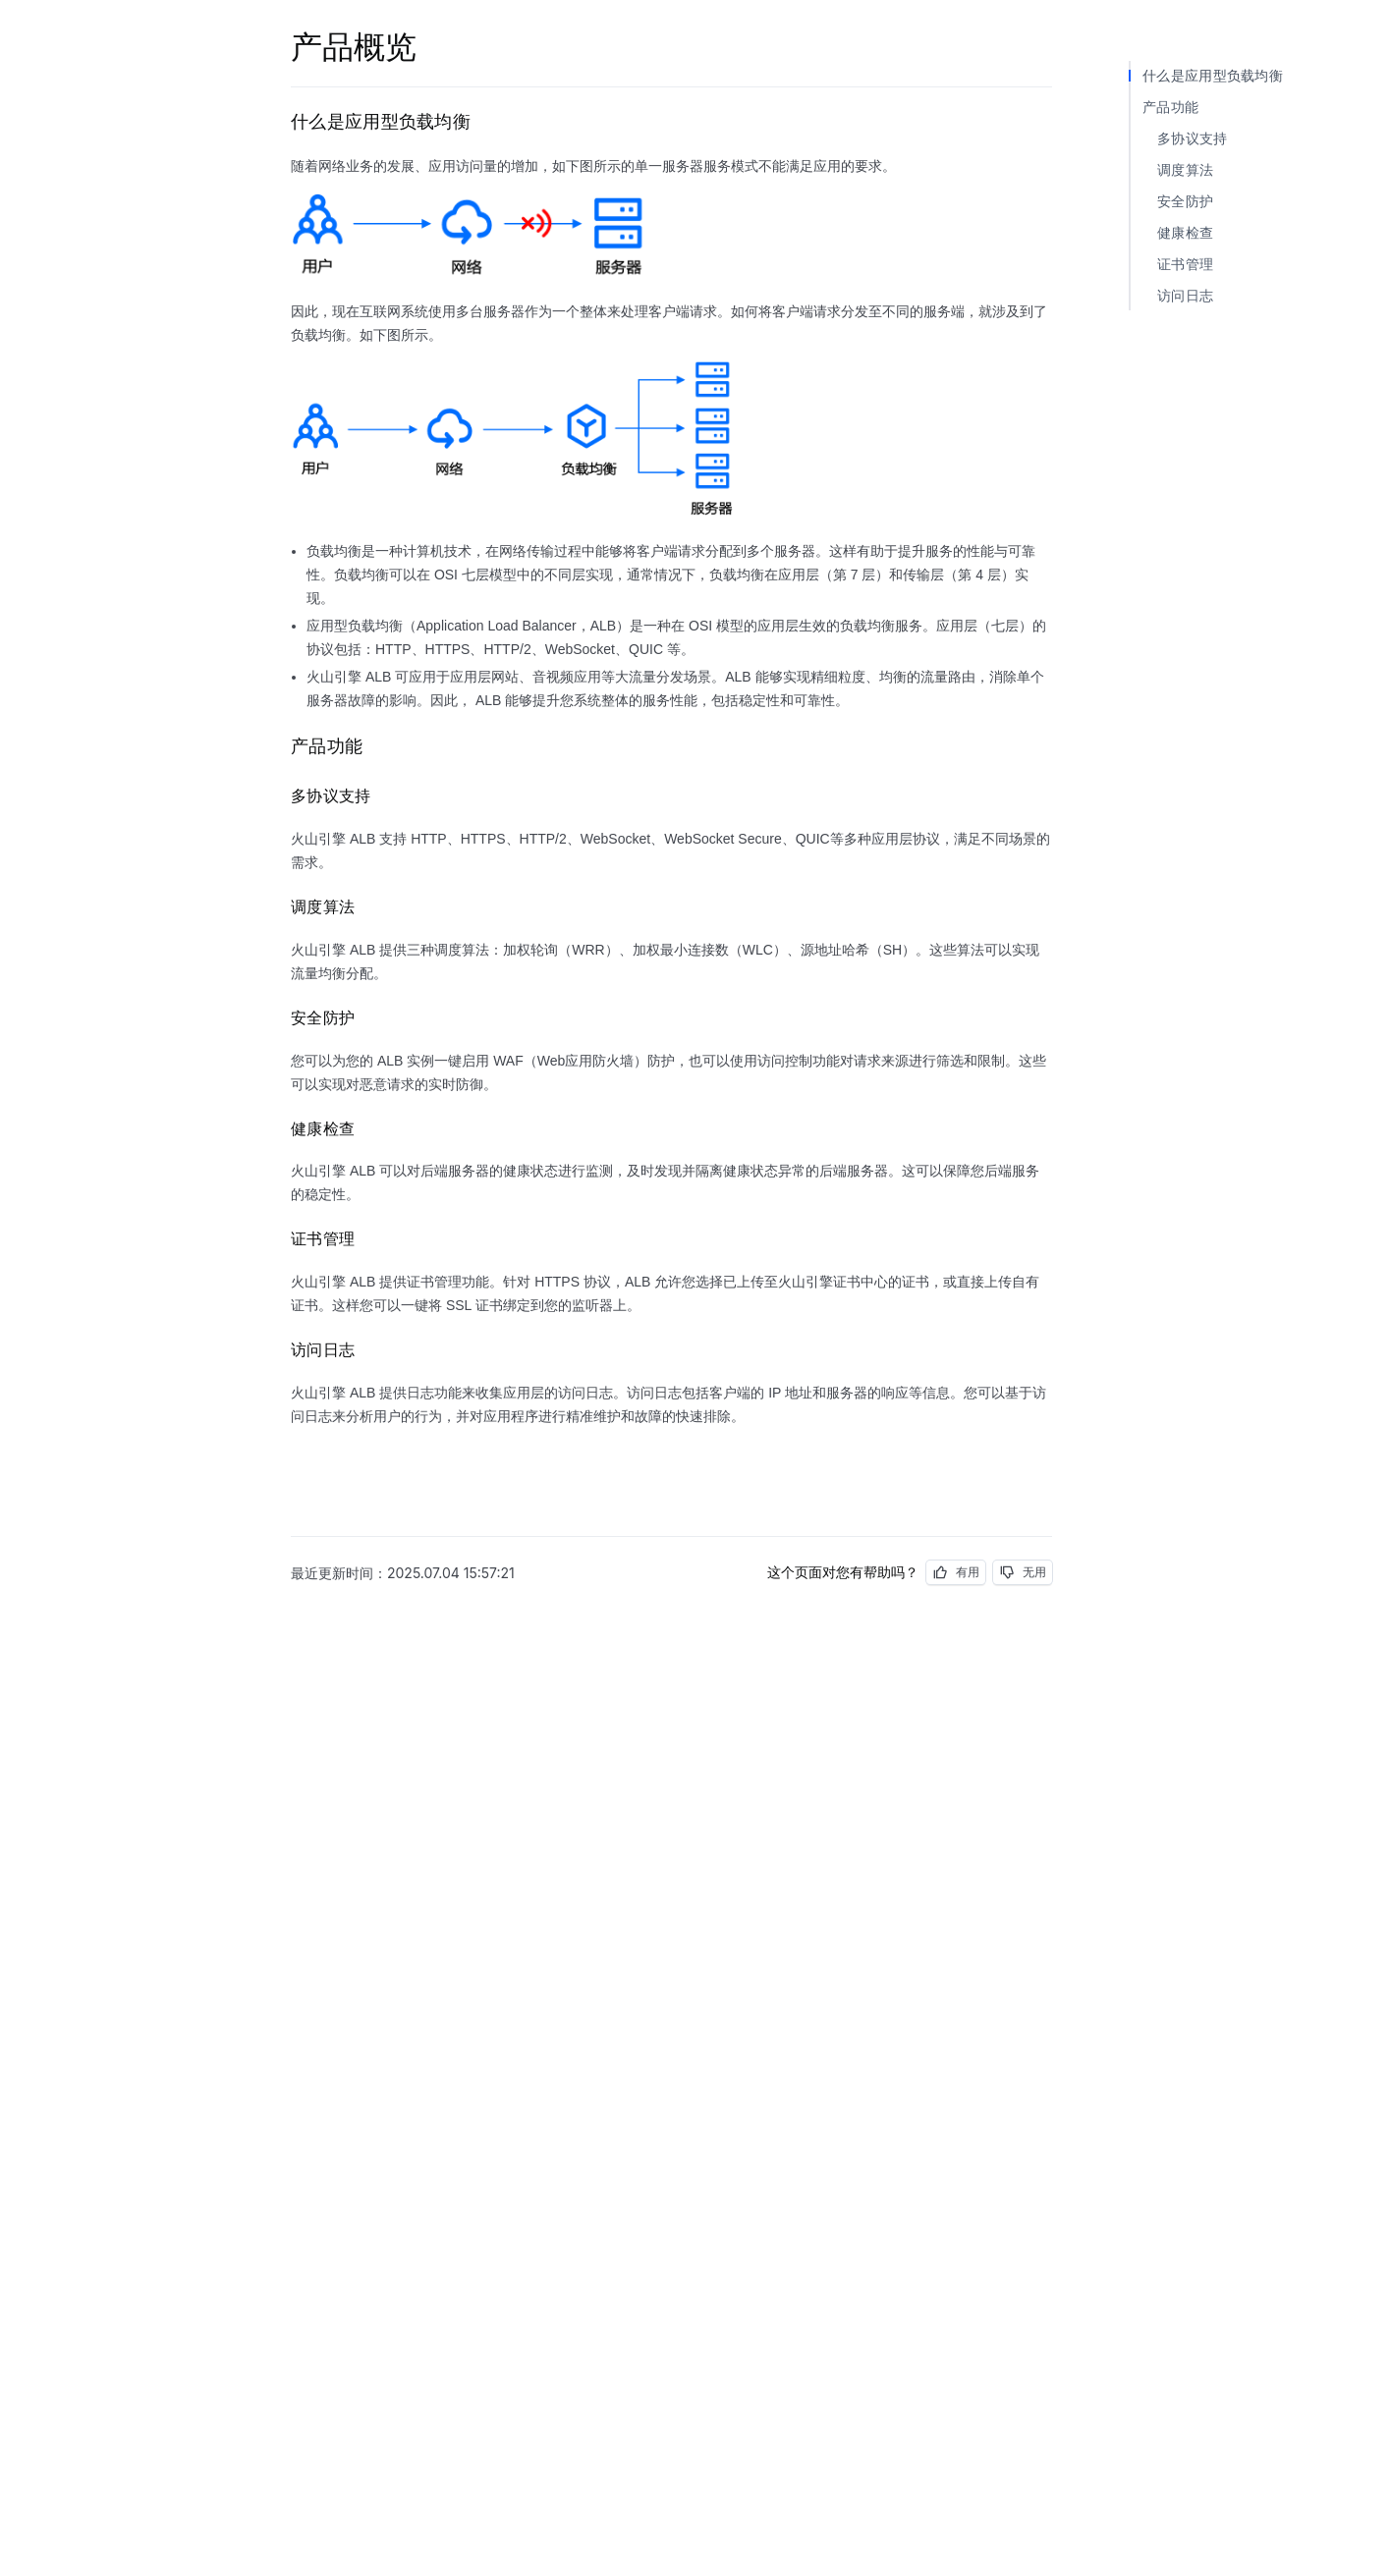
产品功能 (1170, 106)
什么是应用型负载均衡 (1212, 75)
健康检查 (1185, 232)
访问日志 (1185, 295)
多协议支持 (1192, 138)
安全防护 (1185, 200)
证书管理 (1185, 263)
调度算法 (1185, 169)
